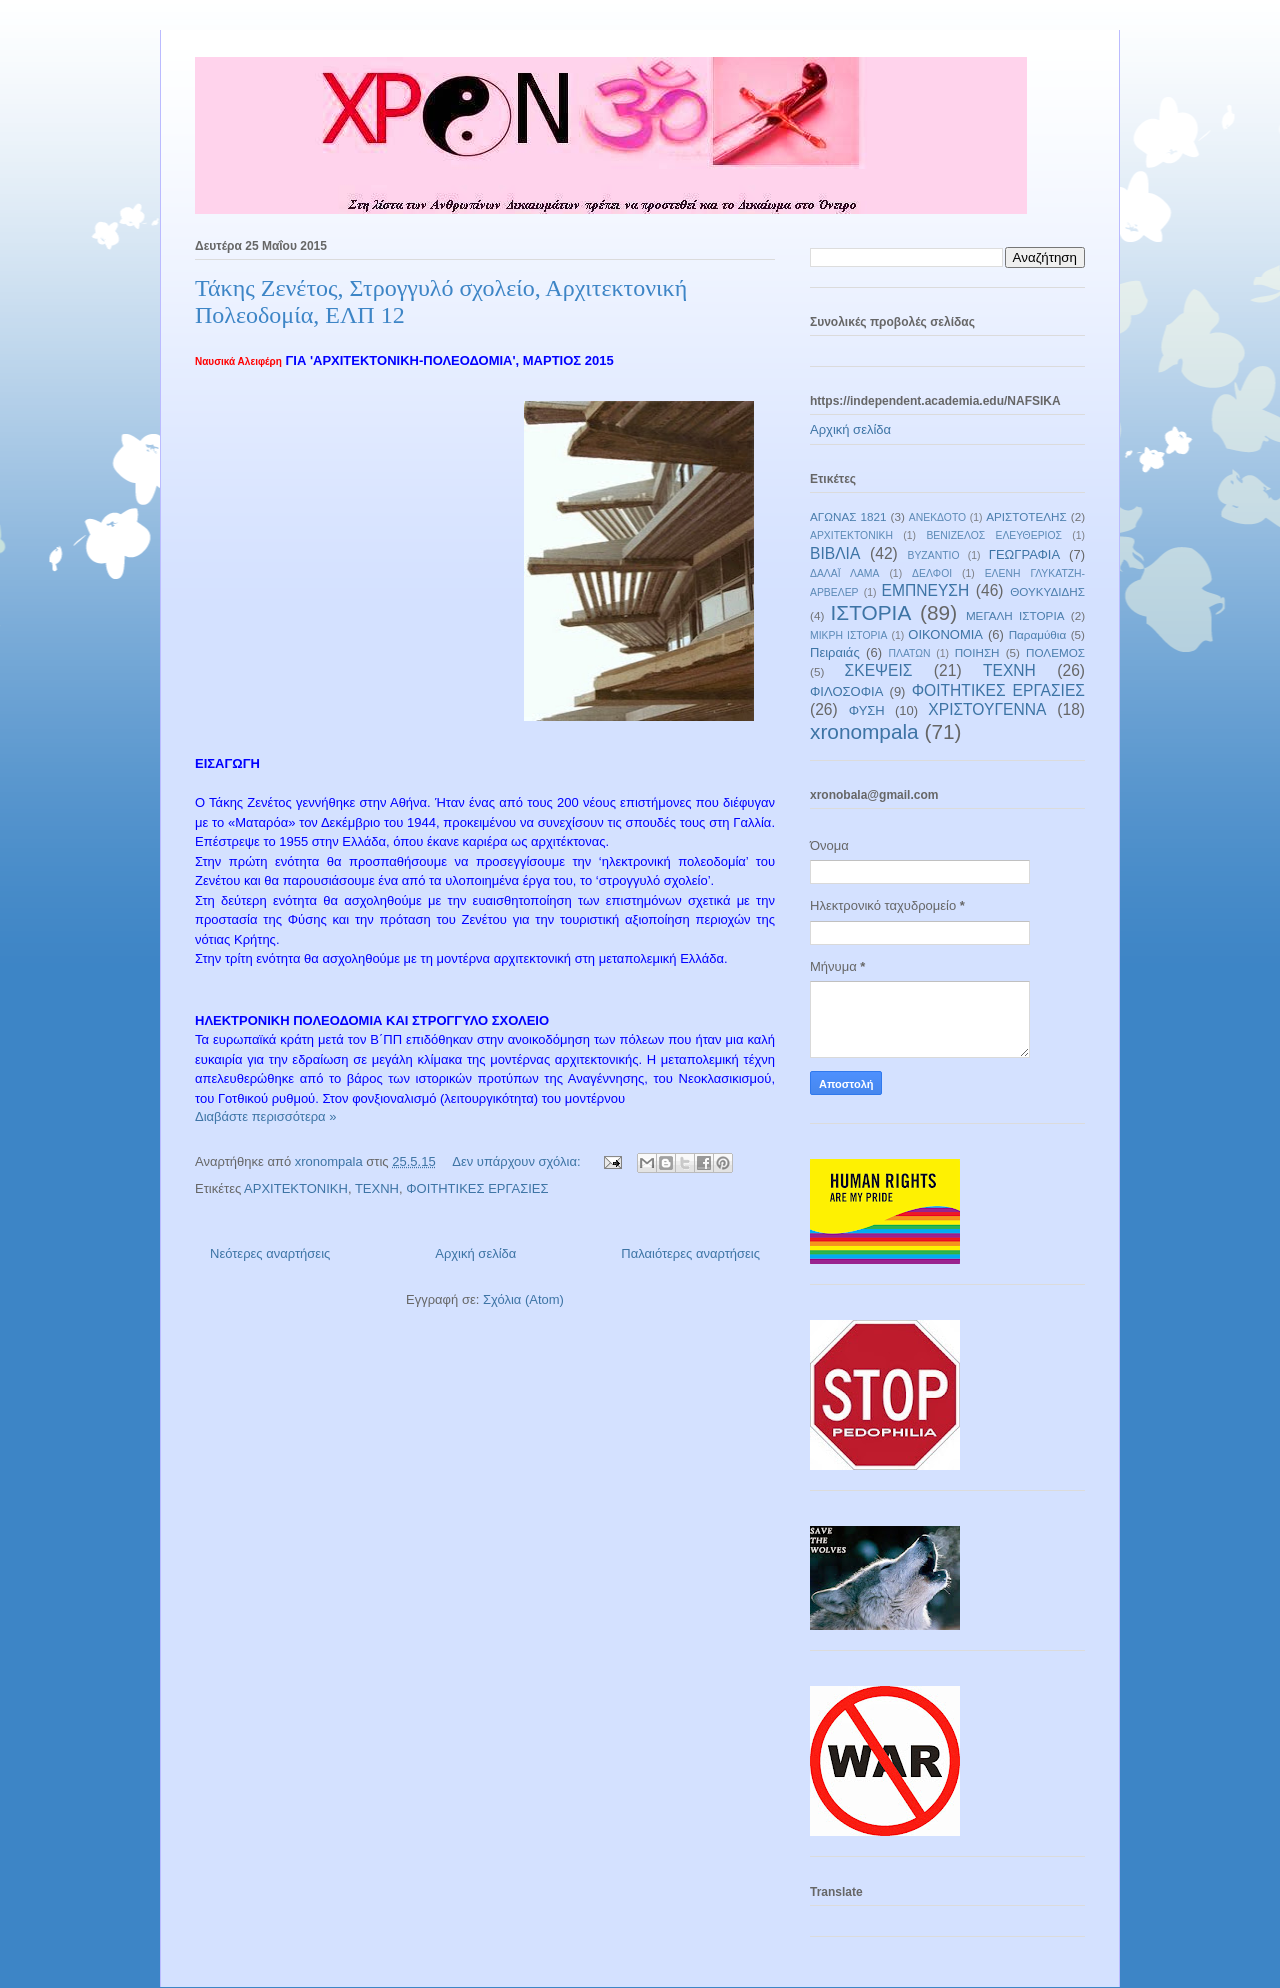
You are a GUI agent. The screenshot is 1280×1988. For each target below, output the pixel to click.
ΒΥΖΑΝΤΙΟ (934, 555)
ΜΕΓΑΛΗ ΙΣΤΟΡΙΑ (1015, 615)
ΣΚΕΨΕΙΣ (879, 670)
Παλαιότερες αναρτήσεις (690, 1253)
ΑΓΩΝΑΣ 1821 (848, 516)
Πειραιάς (835, 652)
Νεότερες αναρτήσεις (270, 1253)
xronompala (864, 731)
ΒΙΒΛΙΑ (835, 553)
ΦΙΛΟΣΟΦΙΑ (846, 691)
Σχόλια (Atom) (523, 1299)
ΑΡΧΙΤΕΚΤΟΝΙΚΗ (296, 1188)
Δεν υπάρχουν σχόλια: (518, 1161)
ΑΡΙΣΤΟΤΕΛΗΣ (1026, 516)
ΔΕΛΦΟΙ (932, 573)
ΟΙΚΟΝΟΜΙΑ (945, 634)
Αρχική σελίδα (475, 1253)
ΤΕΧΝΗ (377, 1188)
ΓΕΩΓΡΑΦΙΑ (1024, 554)
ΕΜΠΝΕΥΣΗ (926, 590)
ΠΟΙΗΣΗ (977, 652)
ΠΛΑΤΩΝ (909, 653)
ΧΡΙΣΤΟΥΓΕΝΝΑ (987, 709)
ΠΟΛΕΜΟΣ (1055, 652)
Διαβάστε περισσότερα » (265, 1116)
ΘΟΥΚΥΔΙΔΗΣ (1047, 591)
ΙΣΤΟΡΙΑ (871, 612)
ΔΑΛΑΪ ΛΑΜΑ (844, 573)
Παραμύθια (1038, 634)
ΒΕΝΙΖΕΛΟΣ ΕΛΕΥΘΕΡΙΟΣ (994, 535)
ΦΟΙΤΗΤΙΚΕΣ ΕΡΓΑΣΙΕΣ (477, 1188)
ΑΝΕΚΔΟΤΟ (937, 517)
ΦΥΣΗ (867, 710)
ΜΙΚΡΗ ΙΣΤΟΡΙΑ (848, 635)
